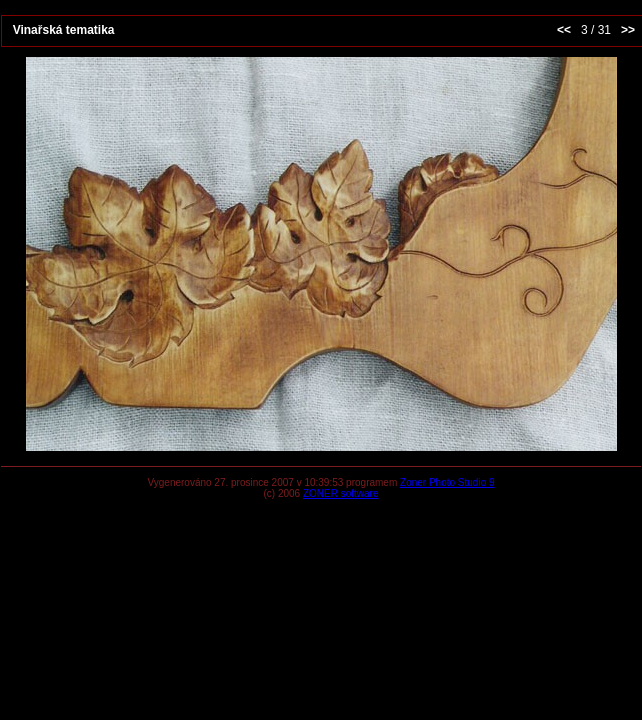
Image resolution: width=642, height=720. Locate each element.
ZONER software (341, 493)
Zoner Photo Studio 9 (447, 482)
